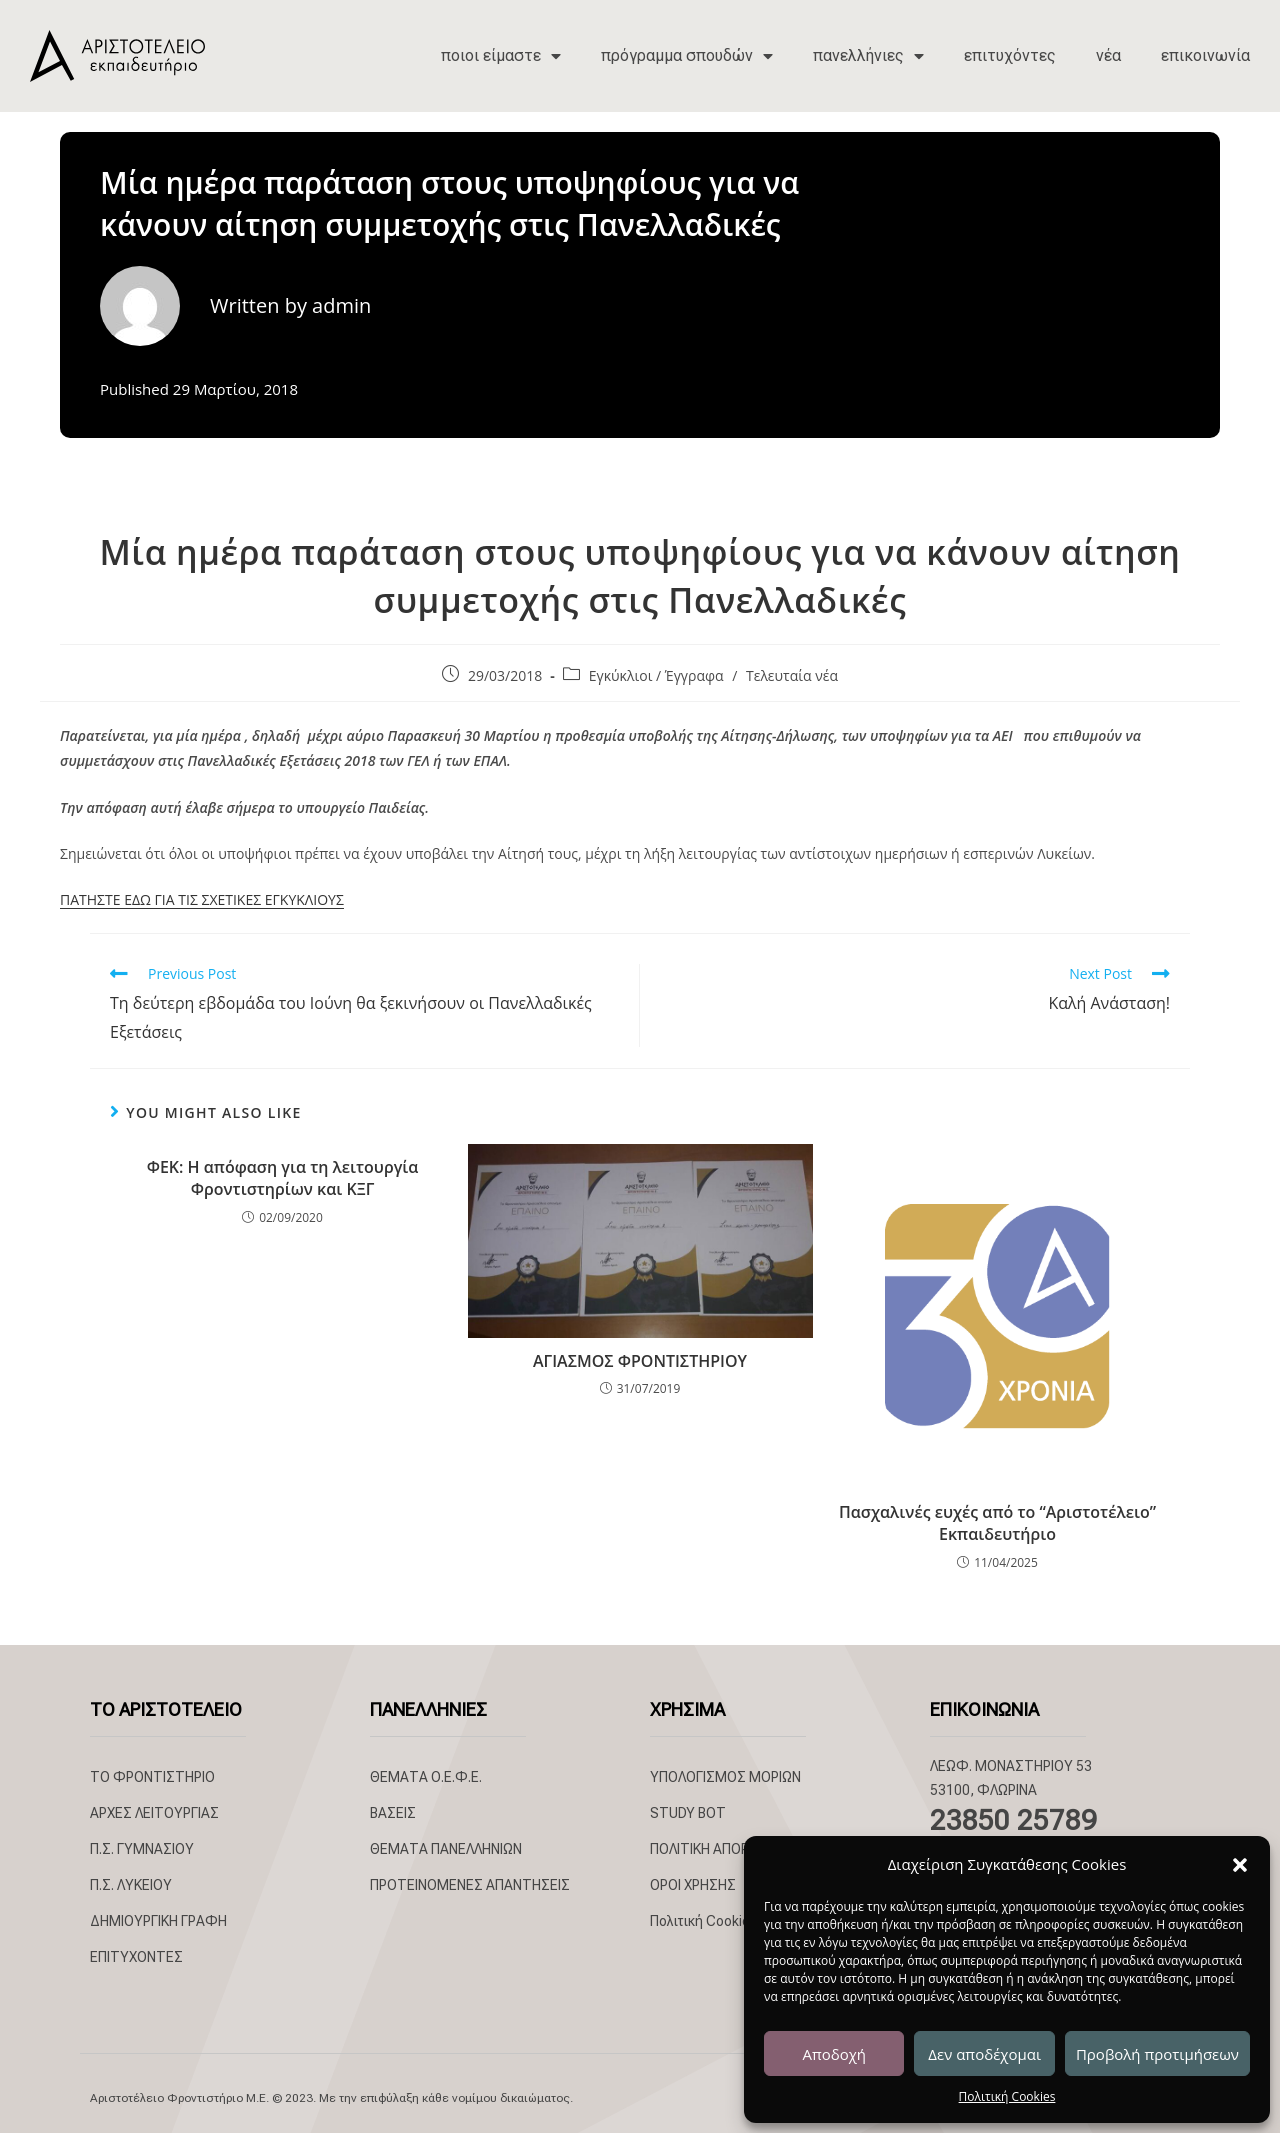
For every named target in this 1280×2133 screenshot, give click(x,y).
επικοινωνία (1205, 55)
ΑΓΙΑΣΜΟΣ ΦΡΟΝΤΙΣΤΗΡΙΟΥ (640, 1361)
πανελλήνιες (868, 56)
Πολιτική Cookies (1007, 2096)
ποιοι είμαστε (501, 56)
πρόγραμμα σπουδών (687, 56)
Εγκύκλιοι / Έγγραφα (656, 675)
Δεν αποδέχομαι (984, 2054)
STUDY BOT (688, 1813)
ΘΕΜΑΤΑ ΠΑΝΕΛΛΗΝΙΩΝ (446, 1849)
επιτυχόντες (1010, 55)
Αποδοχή (834, 2054)
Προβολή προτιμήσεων (1157, 2054)
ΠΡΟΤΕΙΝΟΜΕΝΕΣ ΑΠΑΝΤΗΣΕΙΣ (470, 1885)
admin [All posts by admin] (341, 305)
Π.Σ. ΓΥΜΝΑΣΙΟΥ (142, 1849)
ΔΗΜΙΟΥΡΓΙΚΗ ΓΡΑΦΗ (158, 1921)
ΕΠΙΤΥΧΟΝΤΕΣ (136, 1957)
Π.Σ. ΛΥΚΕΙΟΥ (131, 1885)
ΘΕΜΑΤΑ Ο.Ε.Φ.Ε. (426, 1777)
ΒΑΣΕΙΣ (393, 1813)
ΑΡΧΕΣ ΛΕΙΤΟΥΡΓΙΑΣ (154, 1813)
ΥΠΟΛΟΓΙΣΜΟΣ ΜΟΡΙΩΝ (725, 1777)
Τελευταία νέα (792, 675)
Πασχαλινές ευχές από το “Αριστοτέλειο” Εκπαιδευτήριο (997, 1523)
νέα (1108, 55)
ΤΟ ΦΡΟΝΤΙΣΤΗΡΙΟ (152, 1777)
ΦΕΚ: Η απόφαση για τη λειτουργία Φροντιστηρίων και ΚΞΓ (283, 1178)
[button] (1240, 1865)
